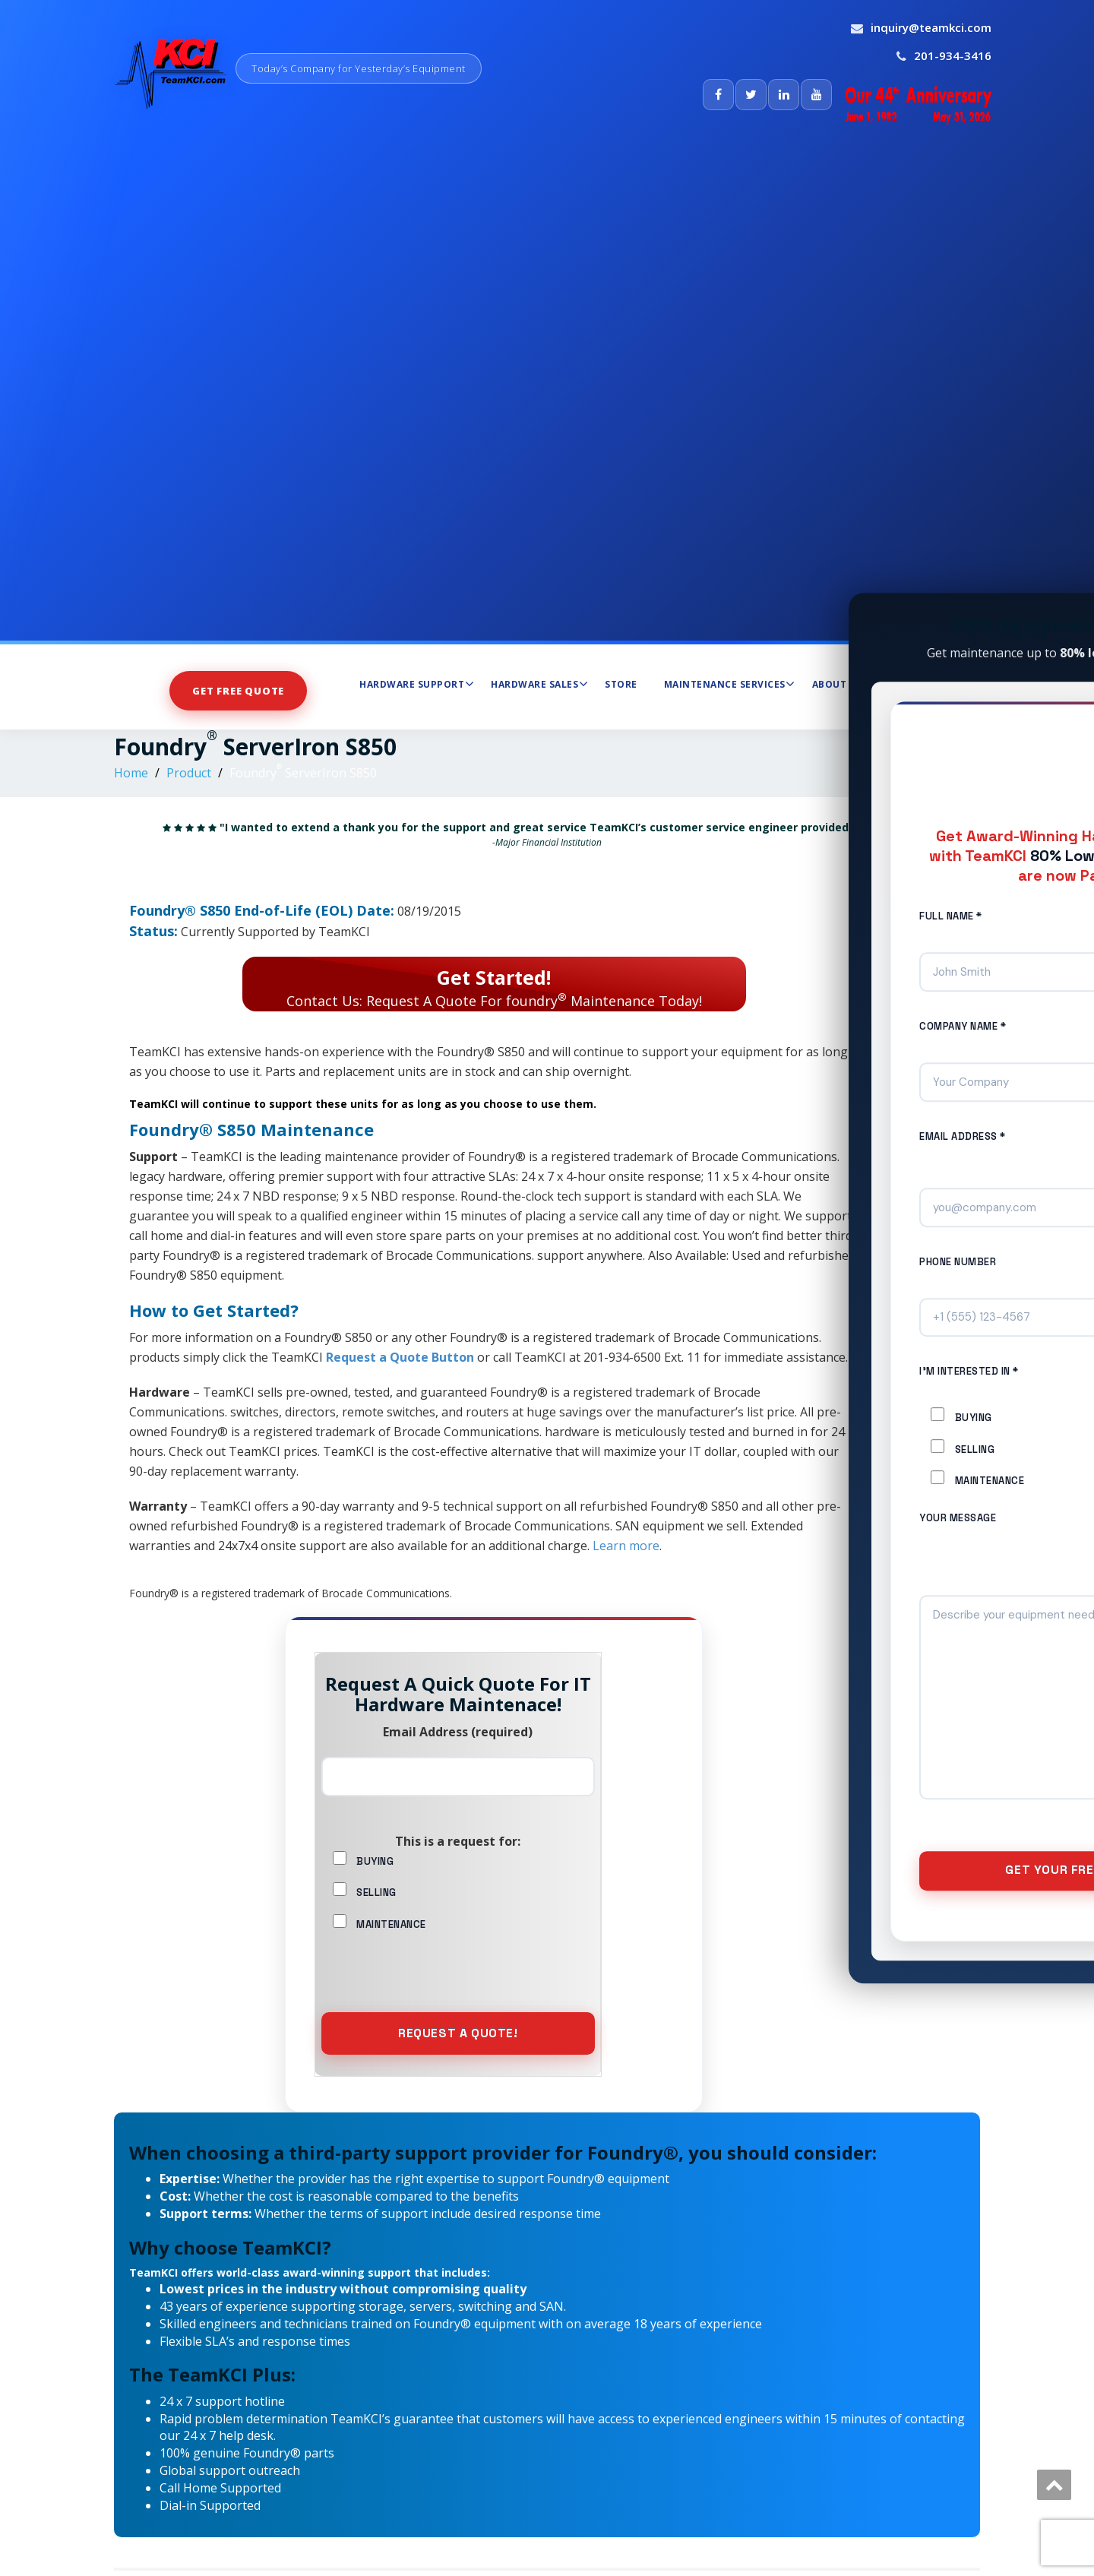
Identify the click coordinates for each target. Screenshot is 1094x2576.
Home (131, 772)
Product (188, 772)
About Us (842, 684)
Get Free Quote (238, 690)
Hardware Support (416, 684)
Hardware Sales (539, 684)
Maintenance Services (729, 684)
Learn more (626, 1545)
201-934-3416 (952, 55)
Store (621, 684)
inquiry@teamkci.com (931, 27)
